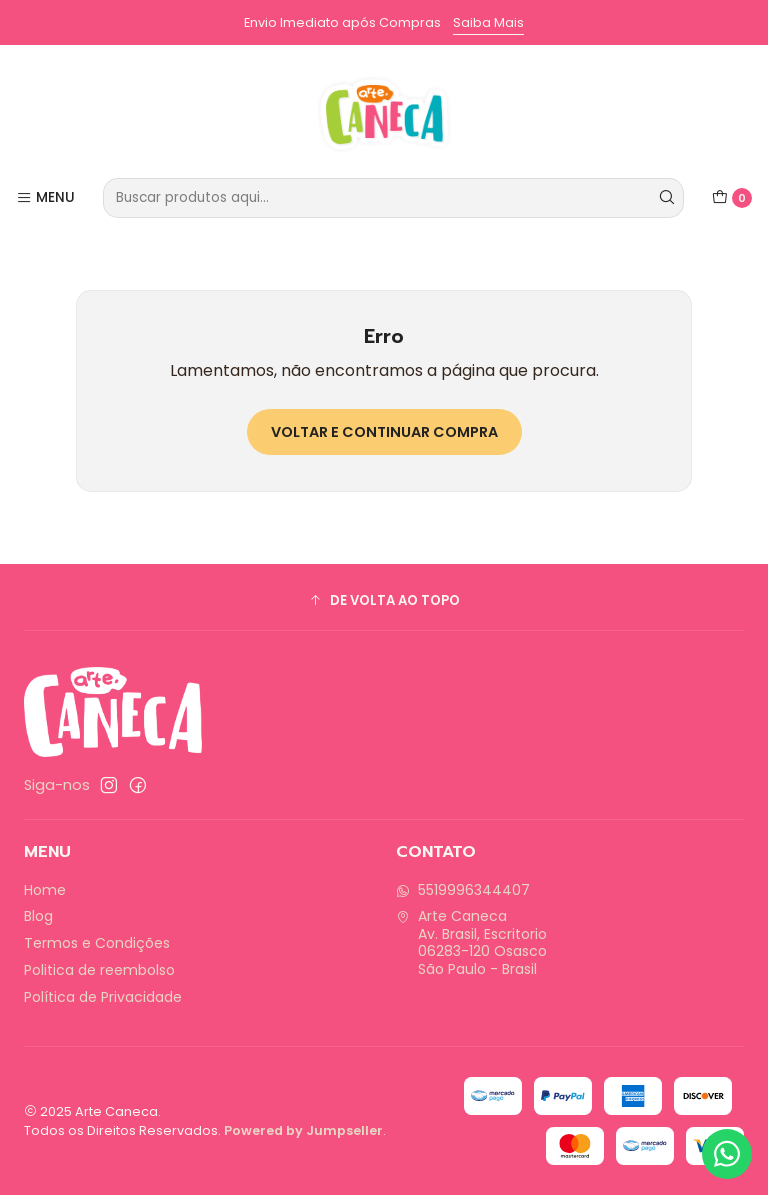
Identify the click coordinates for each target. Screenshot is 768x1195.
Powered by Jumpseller (303, 1130)
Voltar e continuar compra (384, 432)
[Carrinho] (732, 198)
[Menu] (45, 198)
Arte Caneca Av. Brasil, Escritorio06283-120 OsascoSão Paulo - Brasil (471, 942)
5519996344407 (463, 890)
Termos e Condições (97, 943)
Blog (38, 916)
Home (45, 890)
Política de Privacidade (103, 997)
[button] (384, 600)
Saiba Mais (488, 22)
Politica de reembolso (99, 970)
